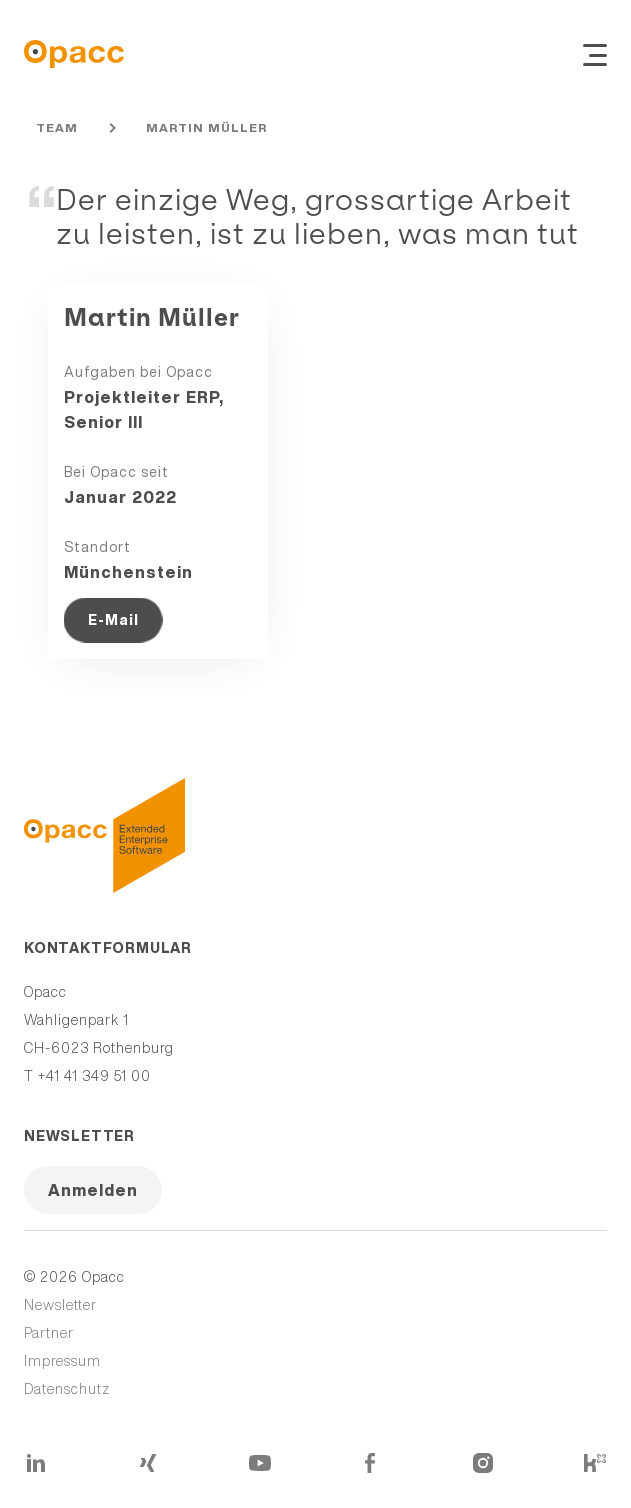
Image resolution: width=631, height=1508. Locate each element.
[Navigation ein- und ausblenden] (595, 54)
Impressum (62, 1361)
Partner (49, 1333)
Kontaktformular (108, 948)
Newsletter (79, 1136)
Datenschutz (67, 1389)
